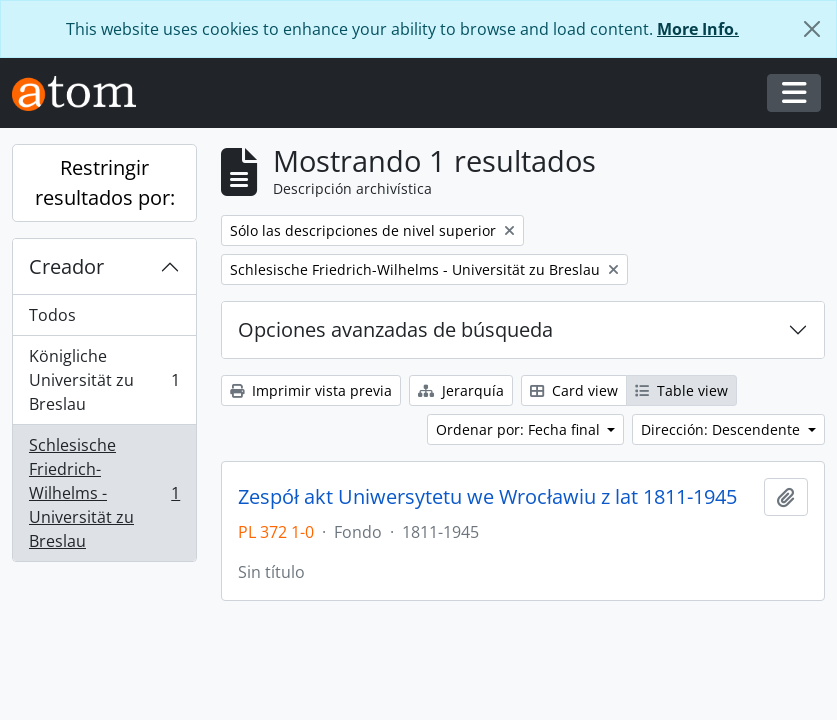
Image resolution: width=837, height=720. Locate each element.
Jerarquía (461, 390)
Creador (66, 266)
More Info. (698, 29)
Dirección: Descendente (722, 429)
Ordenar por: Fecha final (520, 429)
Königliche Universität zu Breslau (104, 380)
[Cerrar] (812, 29)
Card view (574, 390)
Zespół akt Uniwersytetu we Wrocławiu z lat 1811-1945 (487, 497)
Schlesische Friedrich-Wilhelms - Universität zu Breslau (104, 493)
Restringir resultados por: (105, 182)
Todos (52, 315)
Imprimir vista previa (311, 390)
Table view (681, 390)
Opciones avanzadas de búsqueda (395, 329)
